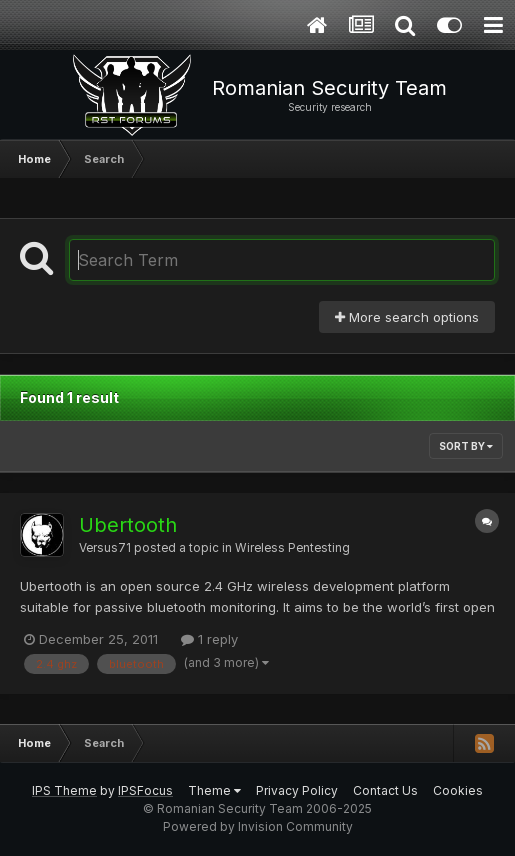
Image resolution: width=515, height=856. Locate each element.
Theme (214, 790)
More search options (407, 317)
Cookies (458, 790)
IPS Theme (64, 790)
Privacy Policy (297, 790)
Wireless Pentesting (292, 548)
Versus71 (105, 548)
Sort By (466, 446)
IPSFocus (145, 790)
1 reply (209, 639)
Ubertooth (128, 525)
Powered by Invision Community (258, 826)
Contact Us (385, 790)
